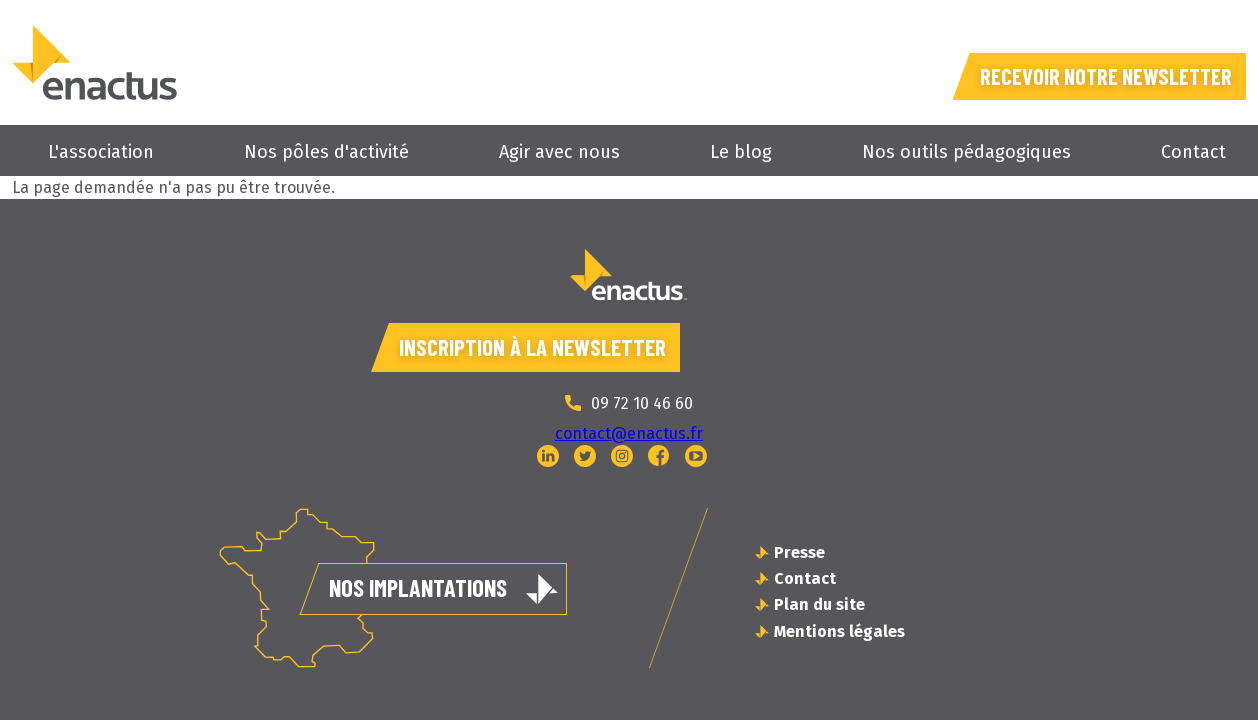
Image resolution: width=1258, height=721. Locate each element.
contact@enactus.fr (629, 434)
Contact (1193, 152)
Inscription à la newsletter (533, 347)
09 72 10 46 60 (642, 404)
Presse (799, 553)
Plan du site (819, 606)
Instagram (622, 457)
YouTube (696, 457)
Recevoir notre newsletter (1095, 74)
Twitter (585, 457)
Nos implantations (418, 588)
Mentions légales (839, 632)
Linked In (548, 457)
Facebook (659, 457)
